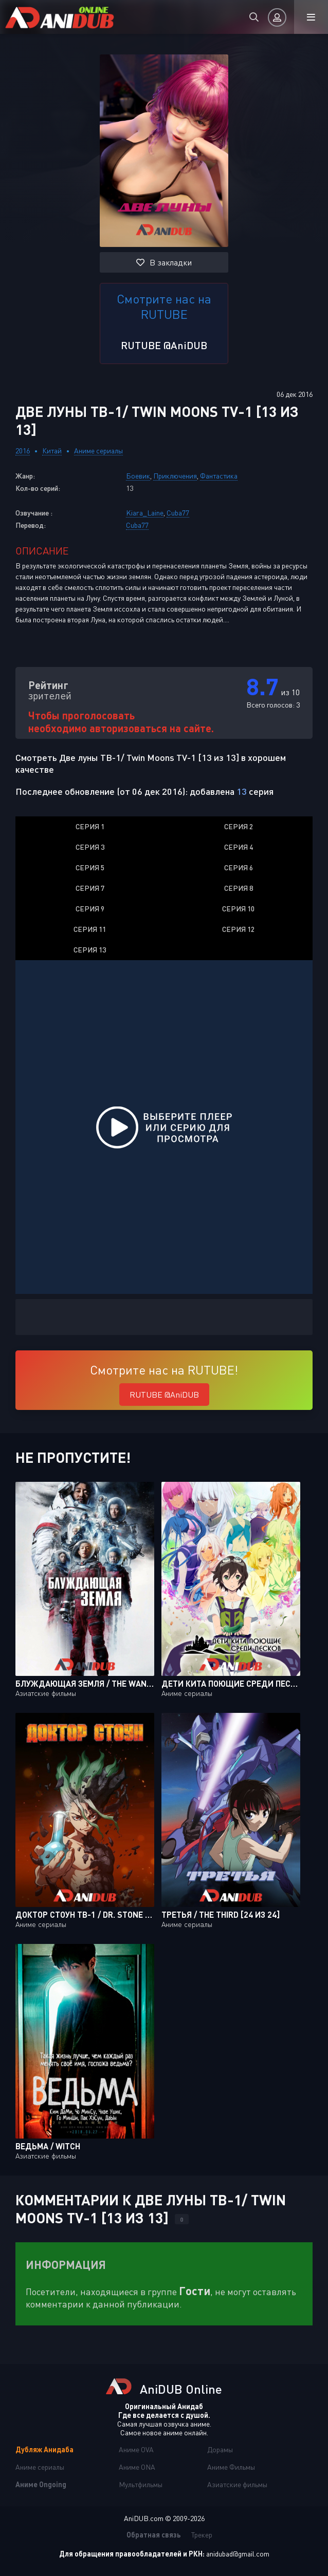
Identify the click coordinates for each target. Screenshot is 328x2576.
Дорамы (220, 2449)
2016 (22, 450)
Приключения (175, 475)
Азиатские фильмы (237, 2484)
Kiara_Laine (144, 512)
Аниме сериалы (98, 450)
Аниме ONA (137, 2467)
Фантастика (219, 475)
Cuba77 (178, 512)
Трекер (201, 2534)
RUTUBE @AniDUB (164, 345)
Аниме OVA (136, 2449)
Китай (52, 450)
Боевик (138, 475)
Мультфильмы (140, 2484)
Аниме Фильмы (231, 2467)
